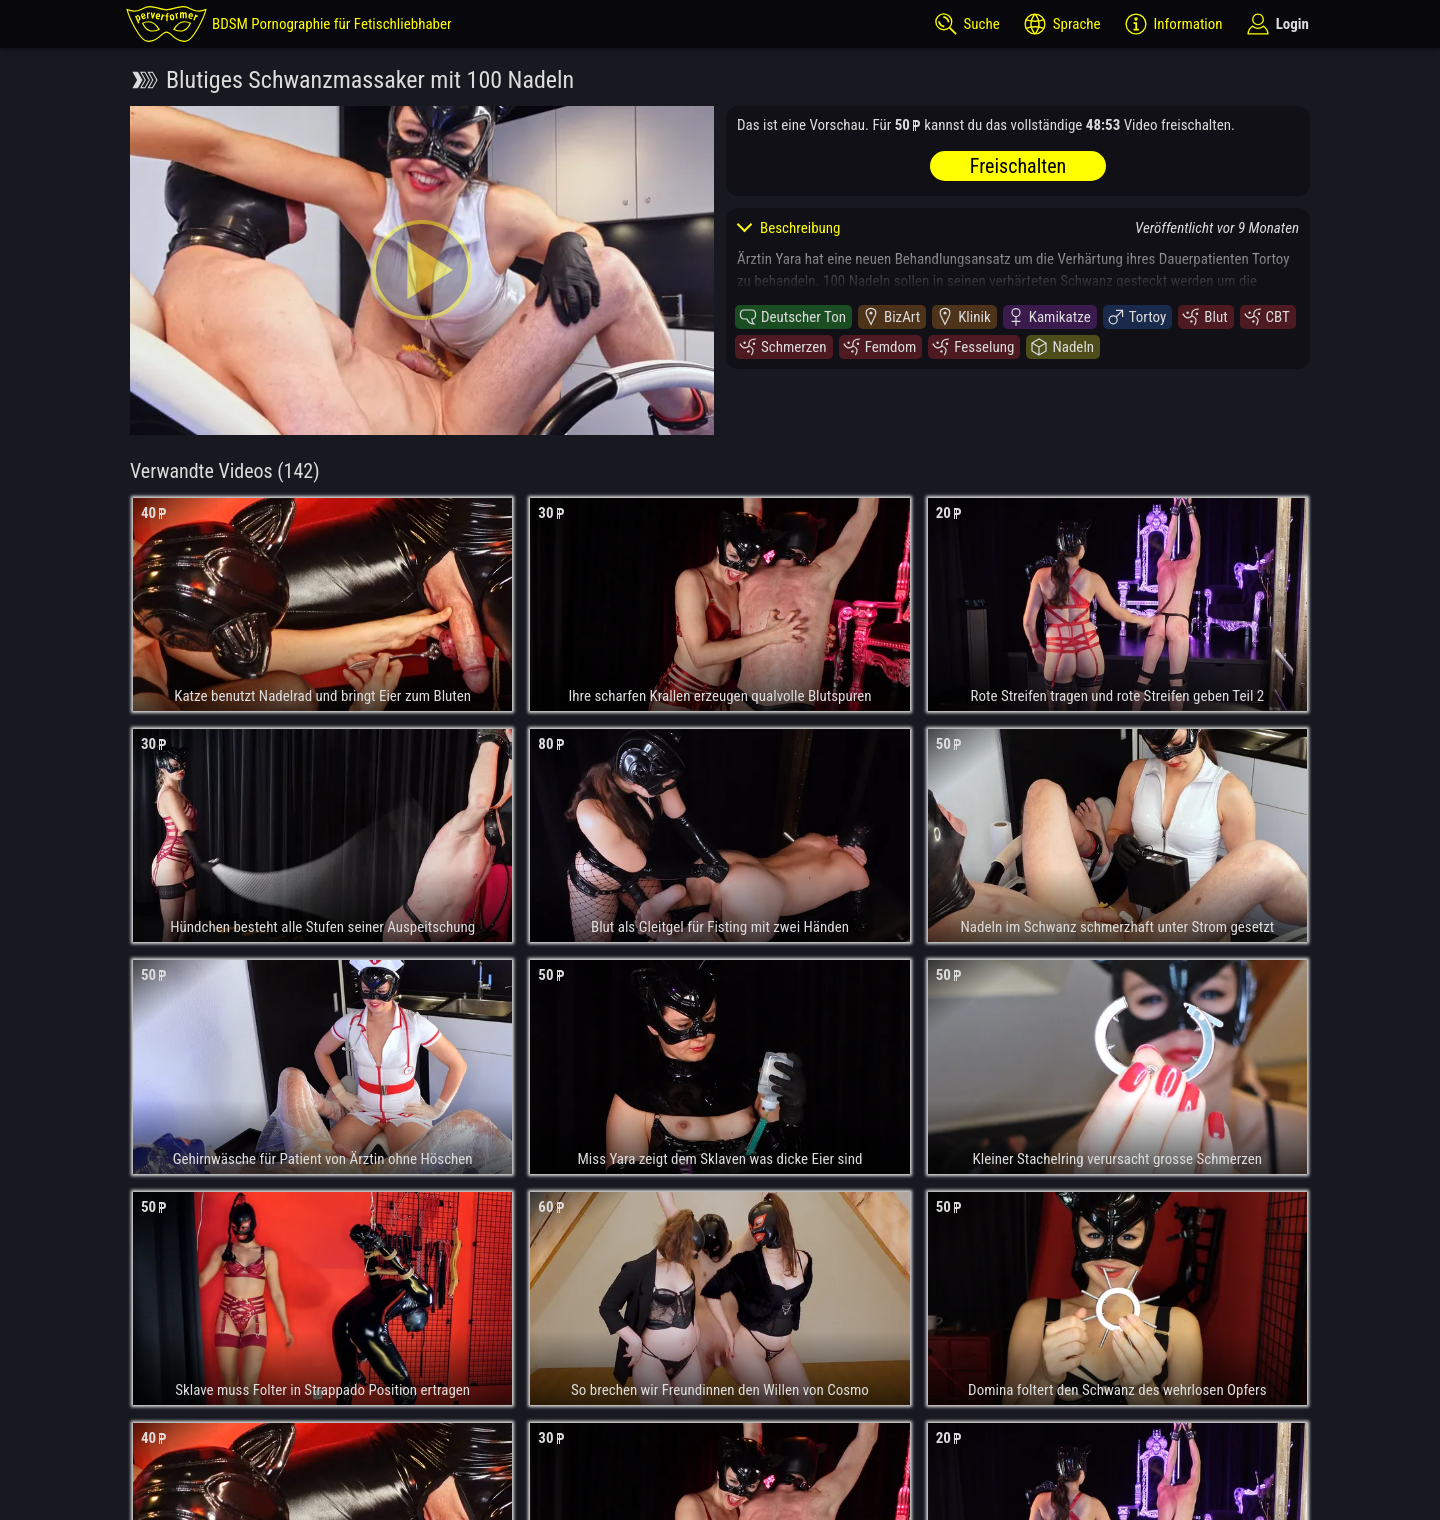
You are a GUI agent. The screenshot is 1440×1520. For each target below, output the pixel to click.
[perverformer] (289, 24)
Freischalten (1018, 166)
